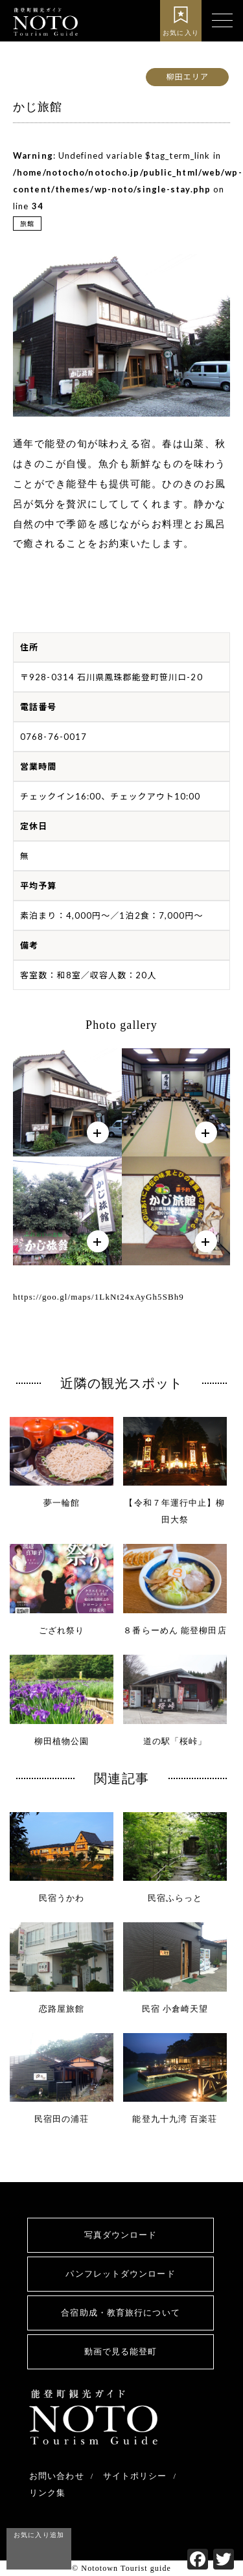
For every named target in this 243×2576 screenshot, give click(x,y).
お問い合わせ (56, 2476)
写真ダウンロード (120, 2235)
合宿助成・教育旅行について (120, 2312)
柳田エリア (187, 77)
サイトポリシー (135, 2476)
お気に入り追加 (39, 2534)
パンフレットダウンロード (120, 2274)
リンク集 (47, 2493)
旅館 (27, 223)
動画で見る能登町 (120, 2351)
